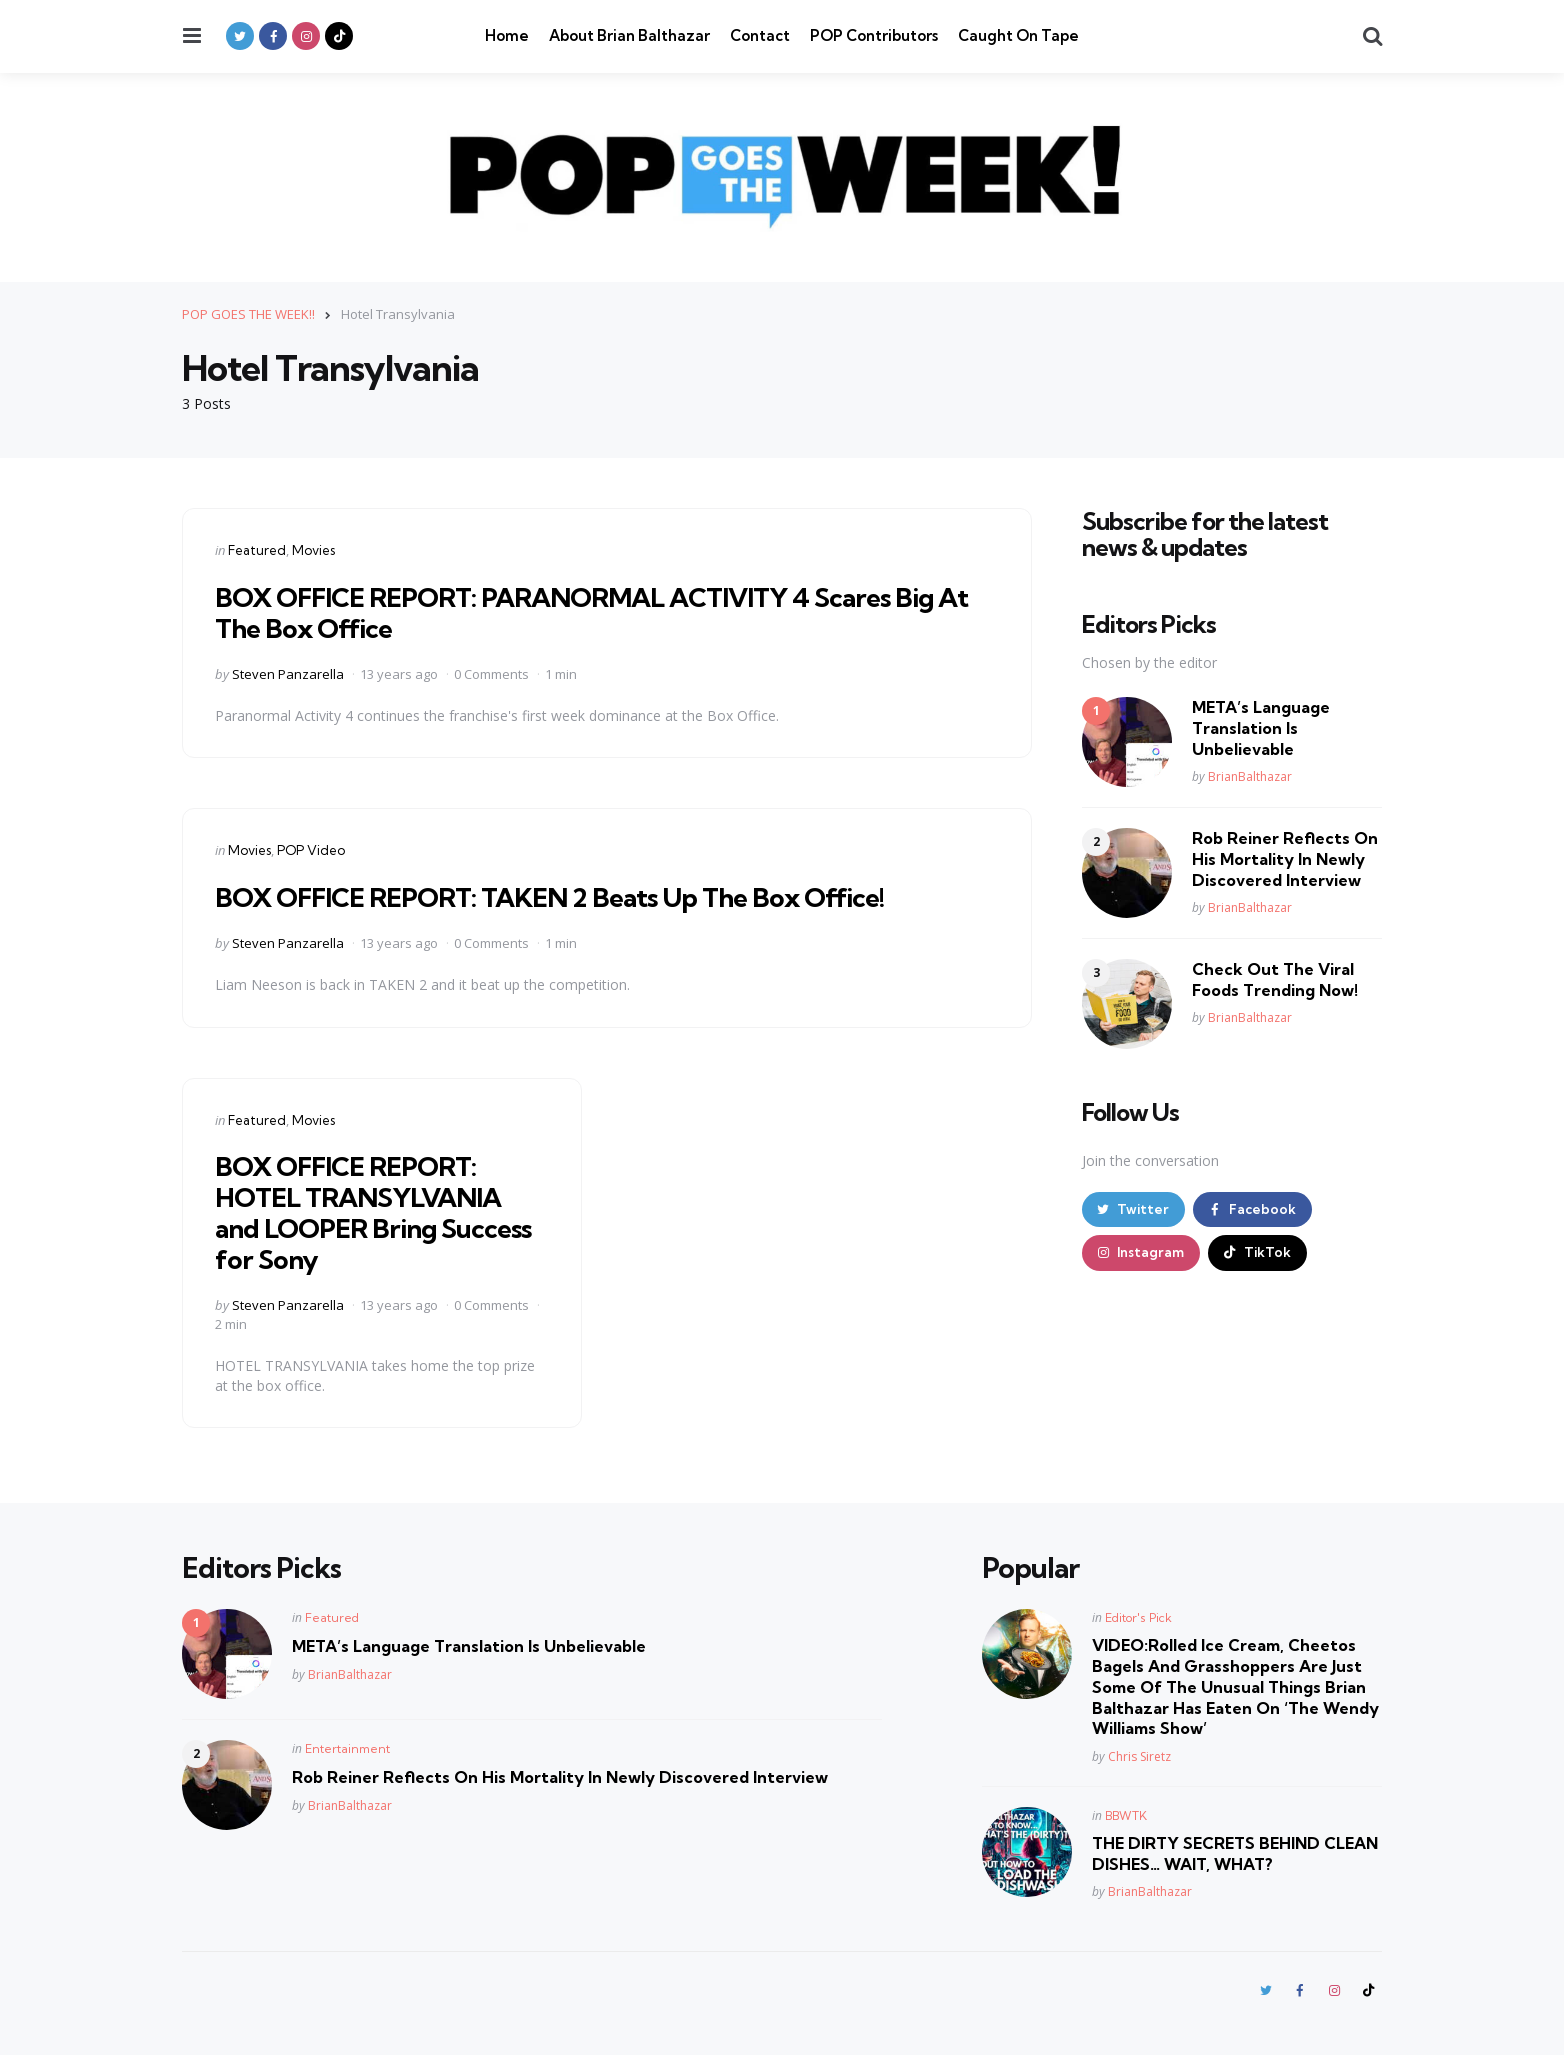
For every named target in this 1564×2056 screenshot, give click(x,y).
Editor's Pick (1138, 1617)
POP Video (311, 850)
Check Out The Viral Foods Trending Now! (1275, 979)
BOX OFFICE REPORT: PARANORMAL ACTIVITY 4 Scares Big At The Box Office (597, 611)
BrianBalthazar (1250, 776)
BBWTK (1126, 1814)
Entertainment (347, 1748)
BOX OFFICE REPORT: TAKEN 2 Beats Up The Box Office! (569, 895)
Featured (257, 549)
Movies (313, 549)
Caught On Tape (1018, 35)
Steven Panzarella (288, 673)
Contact (760, 35)
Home (507, 35)
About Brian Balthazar (629, 35)
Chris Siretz (1139, 1755)
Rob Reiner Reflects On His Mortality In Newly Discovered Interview (1285, 859)
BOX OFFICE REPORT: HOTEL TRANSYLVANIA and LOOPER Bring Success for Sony (368, 1211)
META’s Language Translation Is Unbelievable (1261, 728)
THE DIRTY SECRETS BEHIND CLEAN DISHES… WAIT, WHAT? (1235, 1852)
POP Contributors (874, 35)
